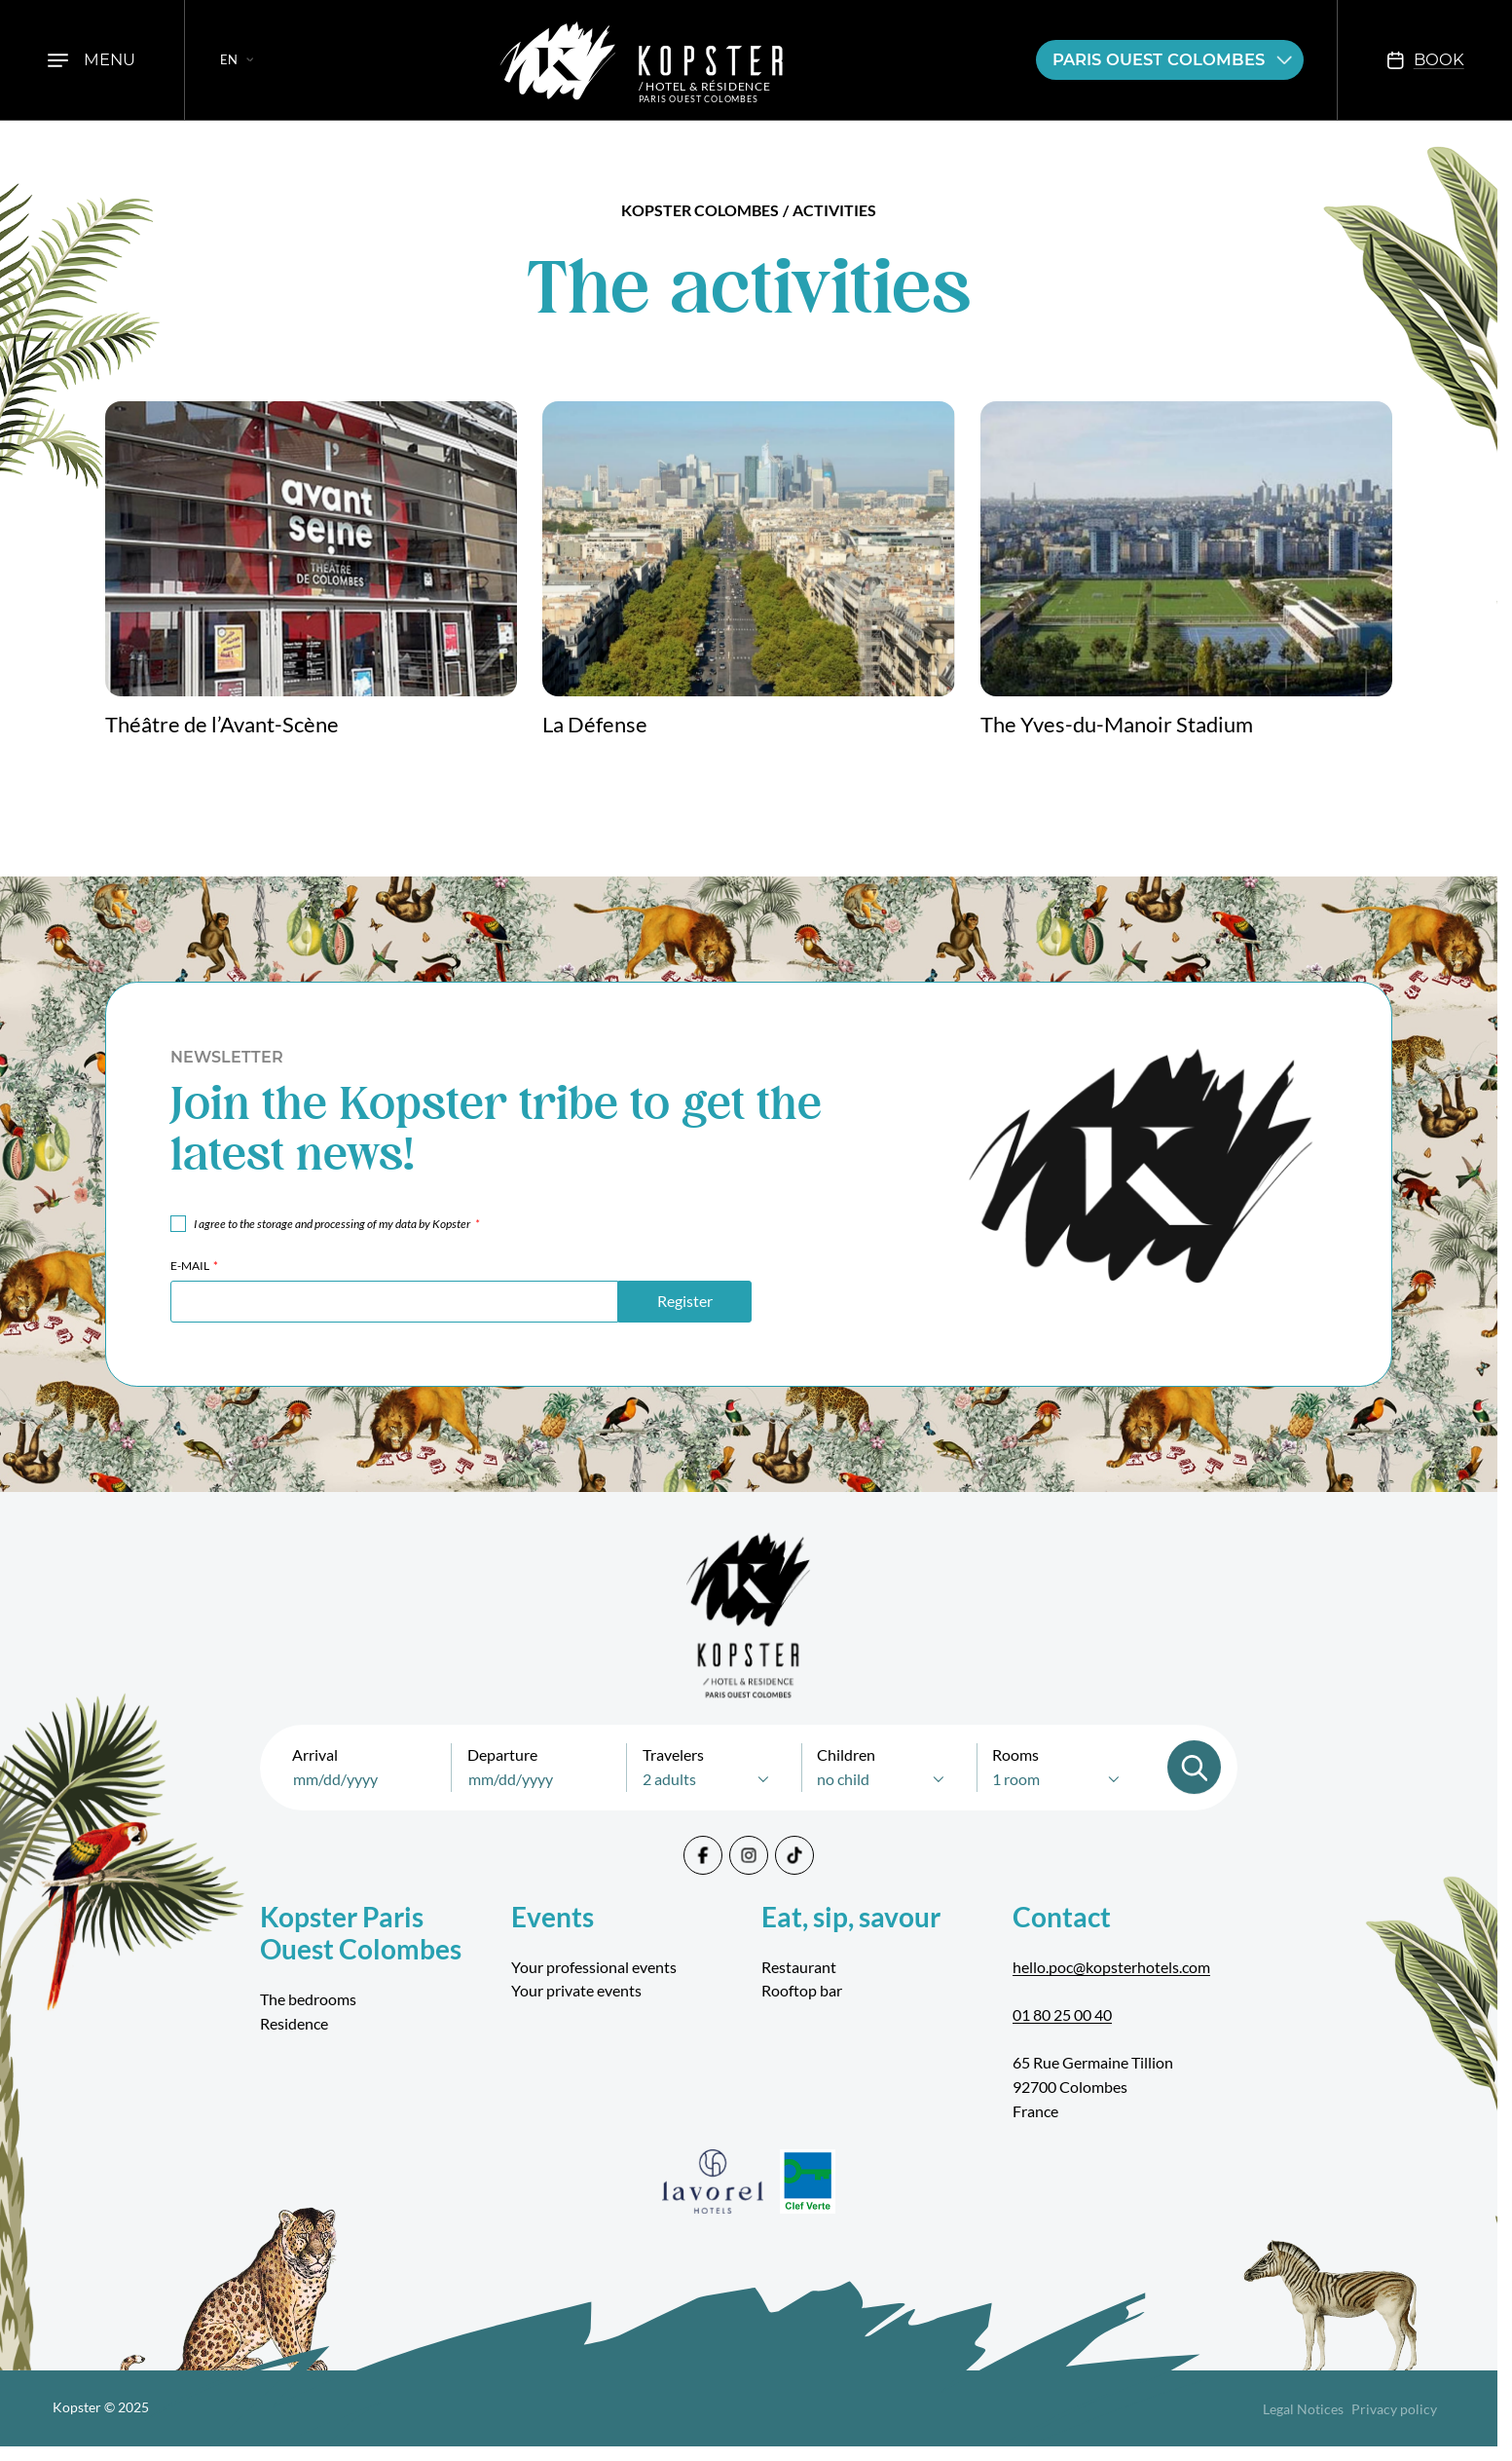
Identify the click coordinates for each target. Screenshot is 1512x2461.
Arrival (315, 1754)
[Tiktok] (794, 1855)
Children (846, 1754)
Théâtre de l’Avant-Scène (222, 724)
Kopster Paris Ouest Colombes (360, 1933)
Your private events (576, 1990)
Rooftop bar (801, 1990)
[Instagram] (748, 1855)
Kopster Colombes (700, 210)
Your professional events (594, 1967)
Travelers (673, 1754)
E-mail (194, 1265)
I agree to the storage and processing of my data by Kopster (336, 1223)
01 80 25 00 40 (1062, 2014)
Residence (294, 2023)
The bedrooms (308, 1999)
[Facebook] (702, 1855)
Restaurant (798, 1967)
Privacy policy (1394, 2409)
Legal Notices (1303, 2409)
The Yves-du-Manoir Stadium (1116, 724)
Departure (502, 1754)
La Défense (594, 724)
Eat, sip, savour (850, 1916)
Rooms (1015, 1754)
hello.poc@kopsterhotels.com (1111, 1967)
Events (552, 1916)
